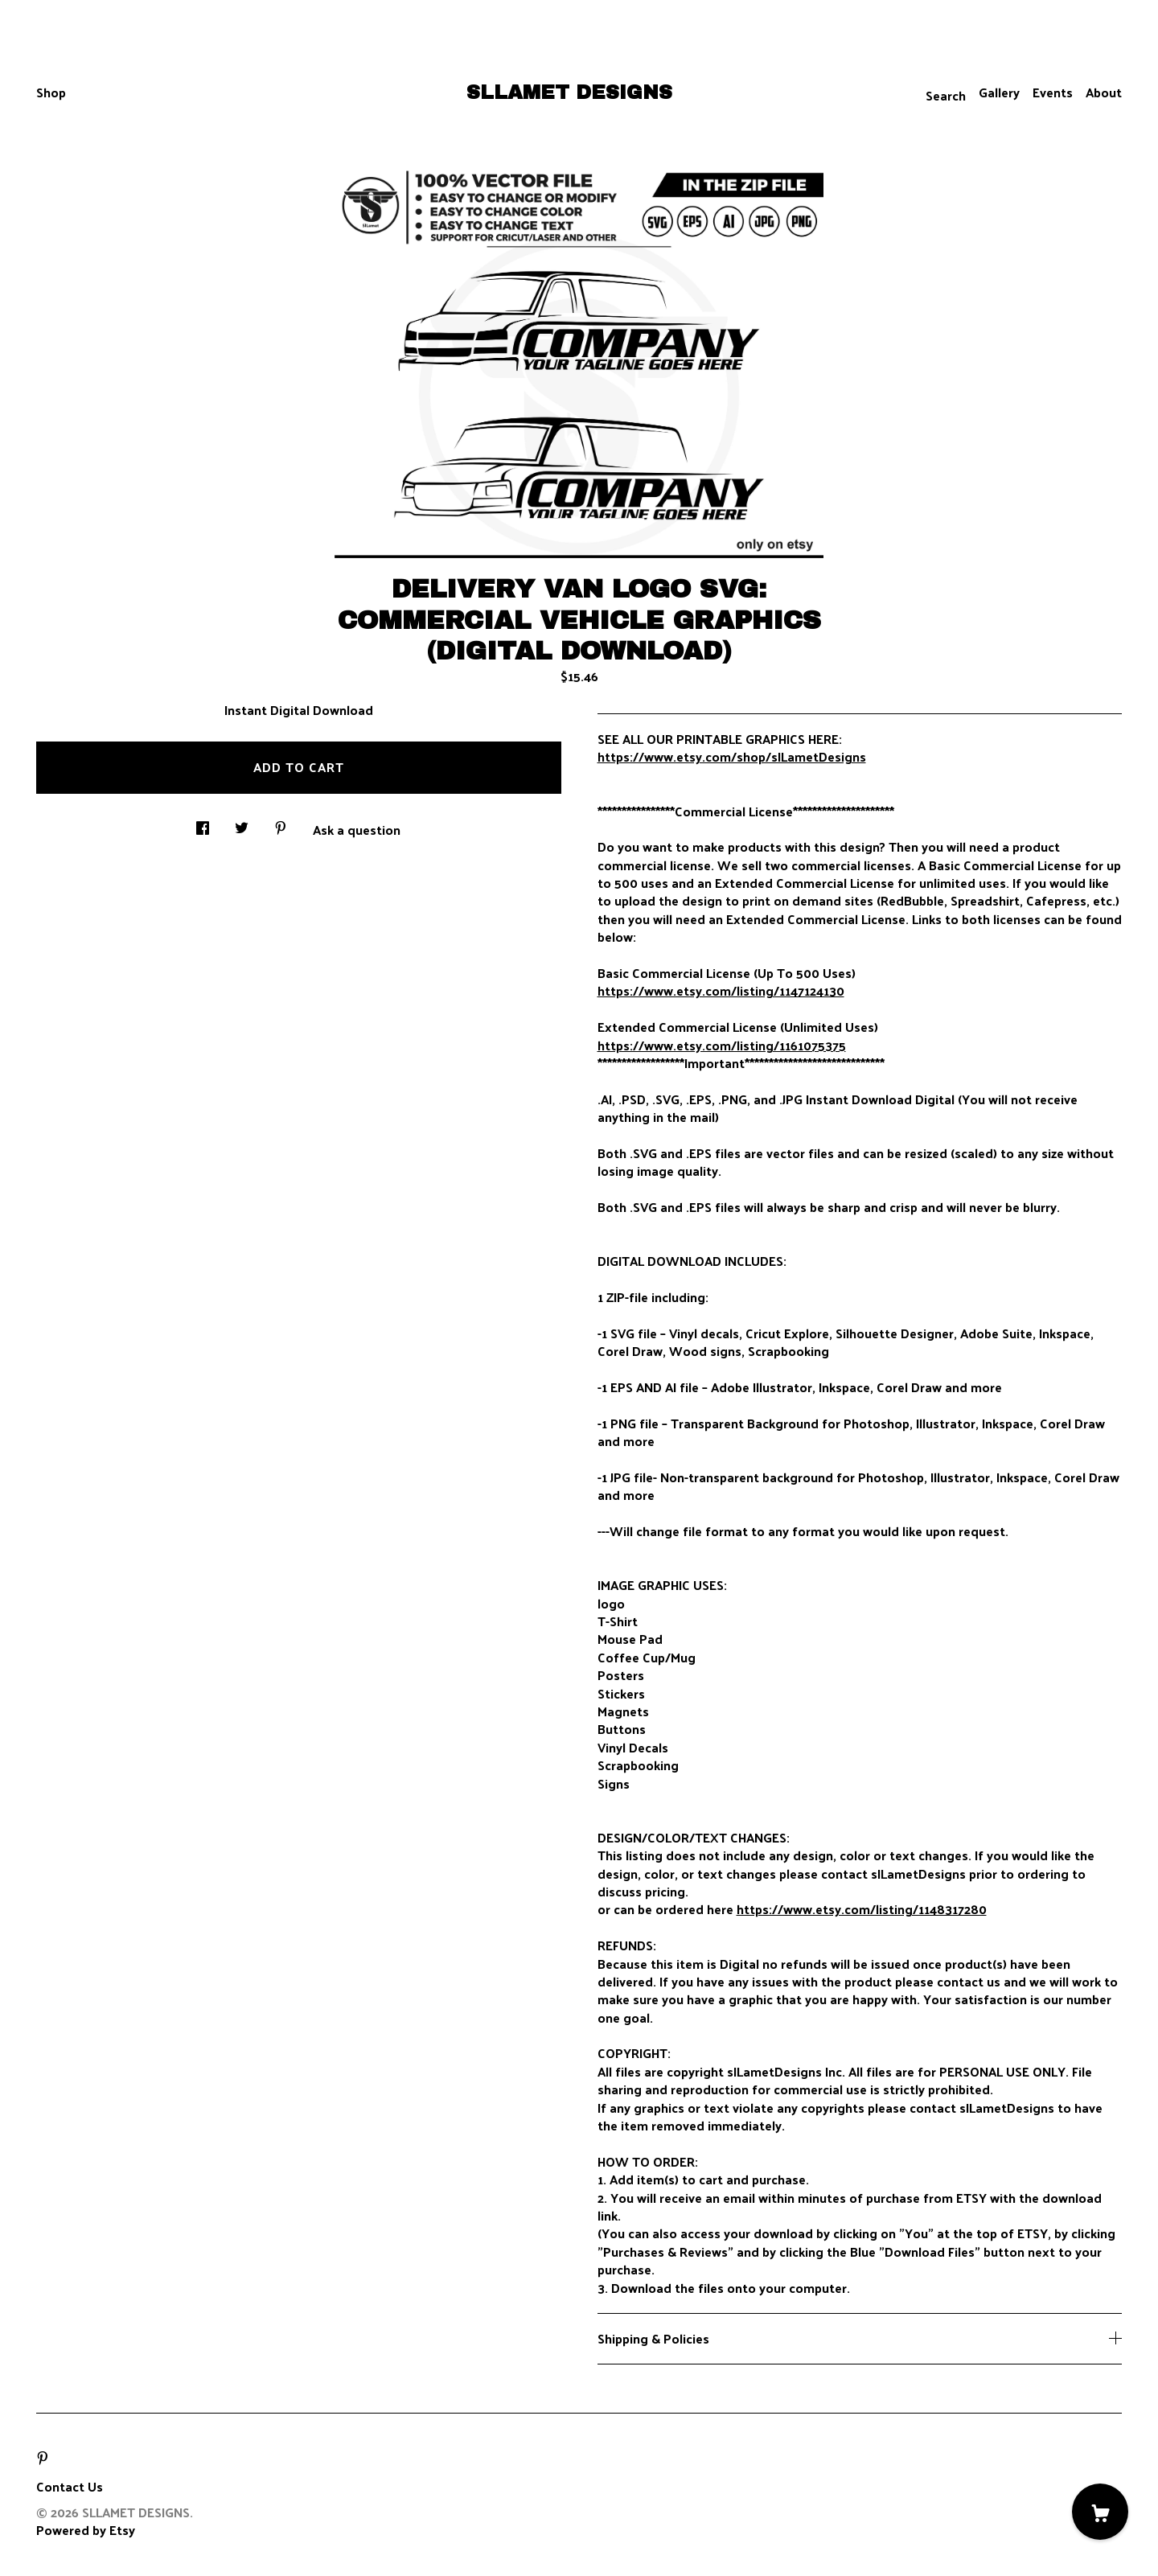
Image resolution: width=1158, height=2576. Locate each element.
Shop (51, 92)
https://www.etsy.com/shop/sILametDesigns (731, 756)
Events (1053, 92)
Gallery (999, 92)
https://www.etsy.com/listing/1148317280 (862, 1909)
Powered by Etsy (85, 2529)
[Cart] (1100, 2512)
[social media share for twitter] (241, 823)
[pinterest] (42, 2458)
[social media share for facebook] (202, 823)
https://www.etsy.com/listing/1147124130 (720, 990)
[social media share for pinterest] (280, 823)
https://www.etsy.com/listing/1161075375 (721, 1045)
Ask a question (356, 828)
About (1104, 92)
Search (946, 95)
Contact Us (69, 2486)
